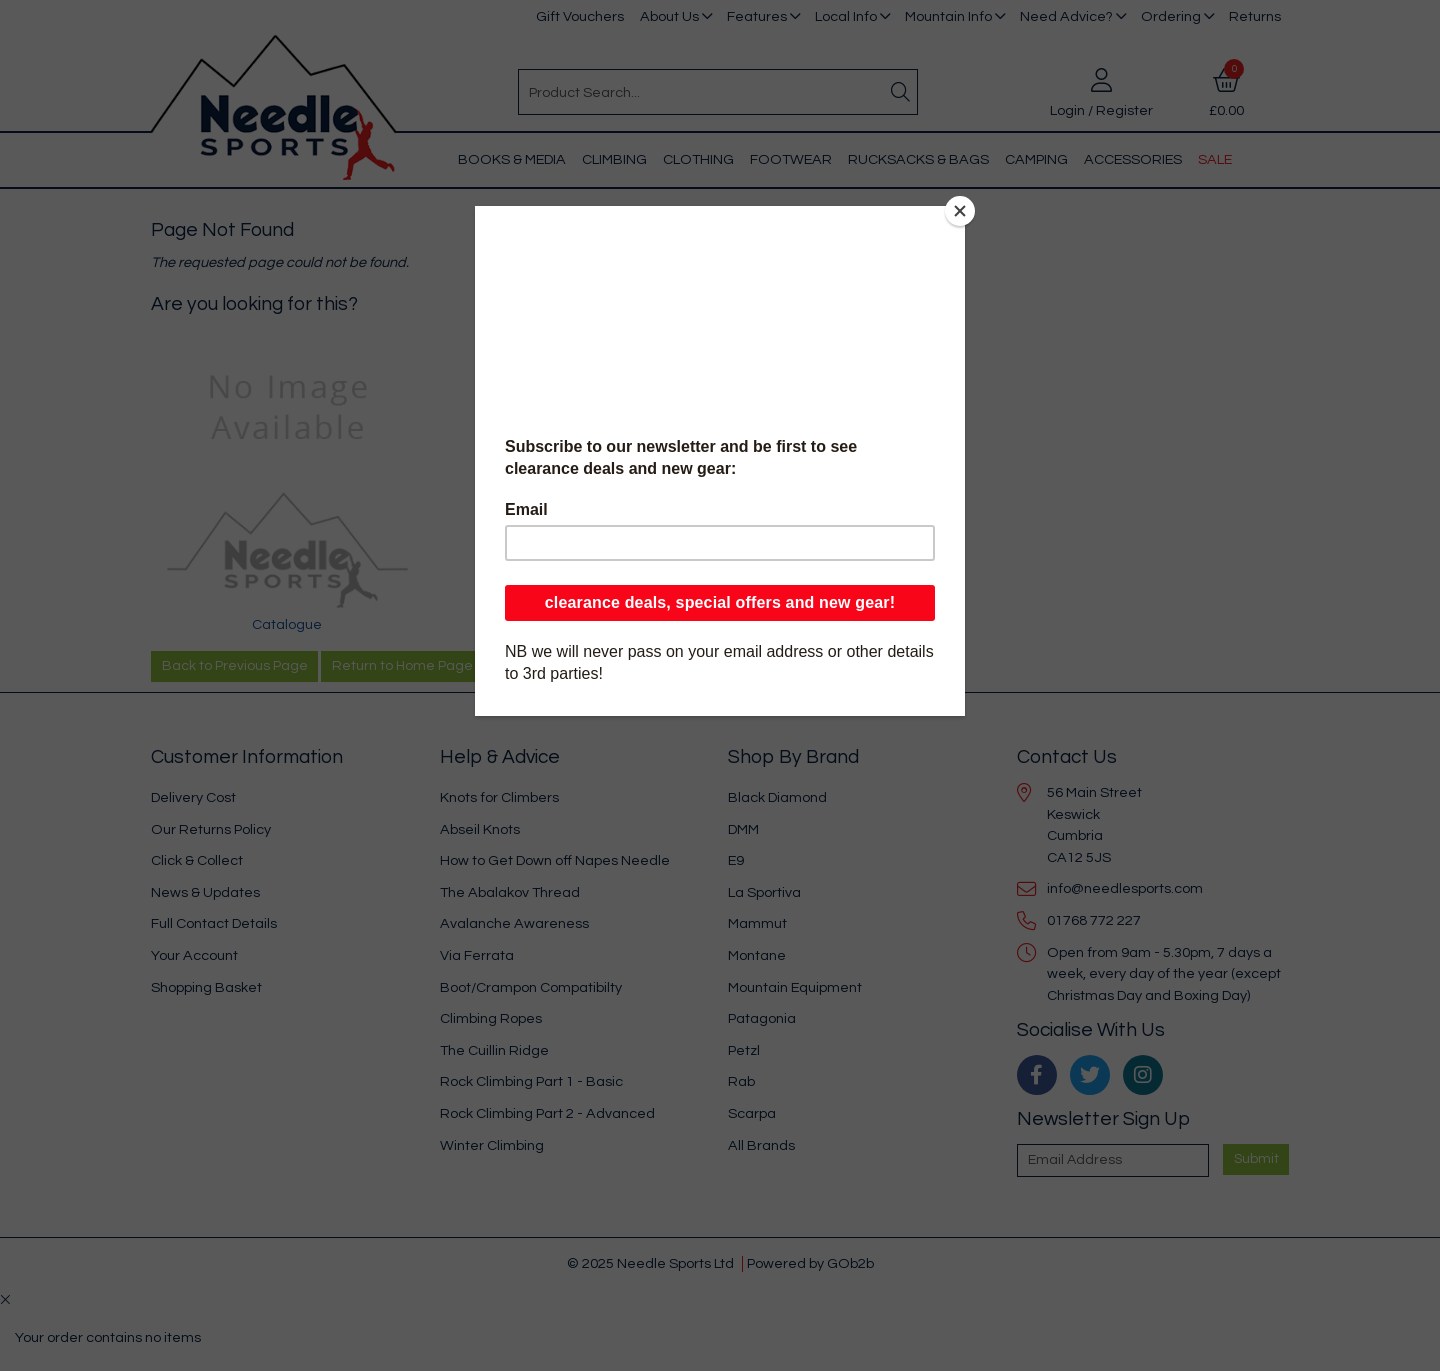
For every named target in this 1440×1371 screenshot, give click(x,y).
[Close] (960, 211)
